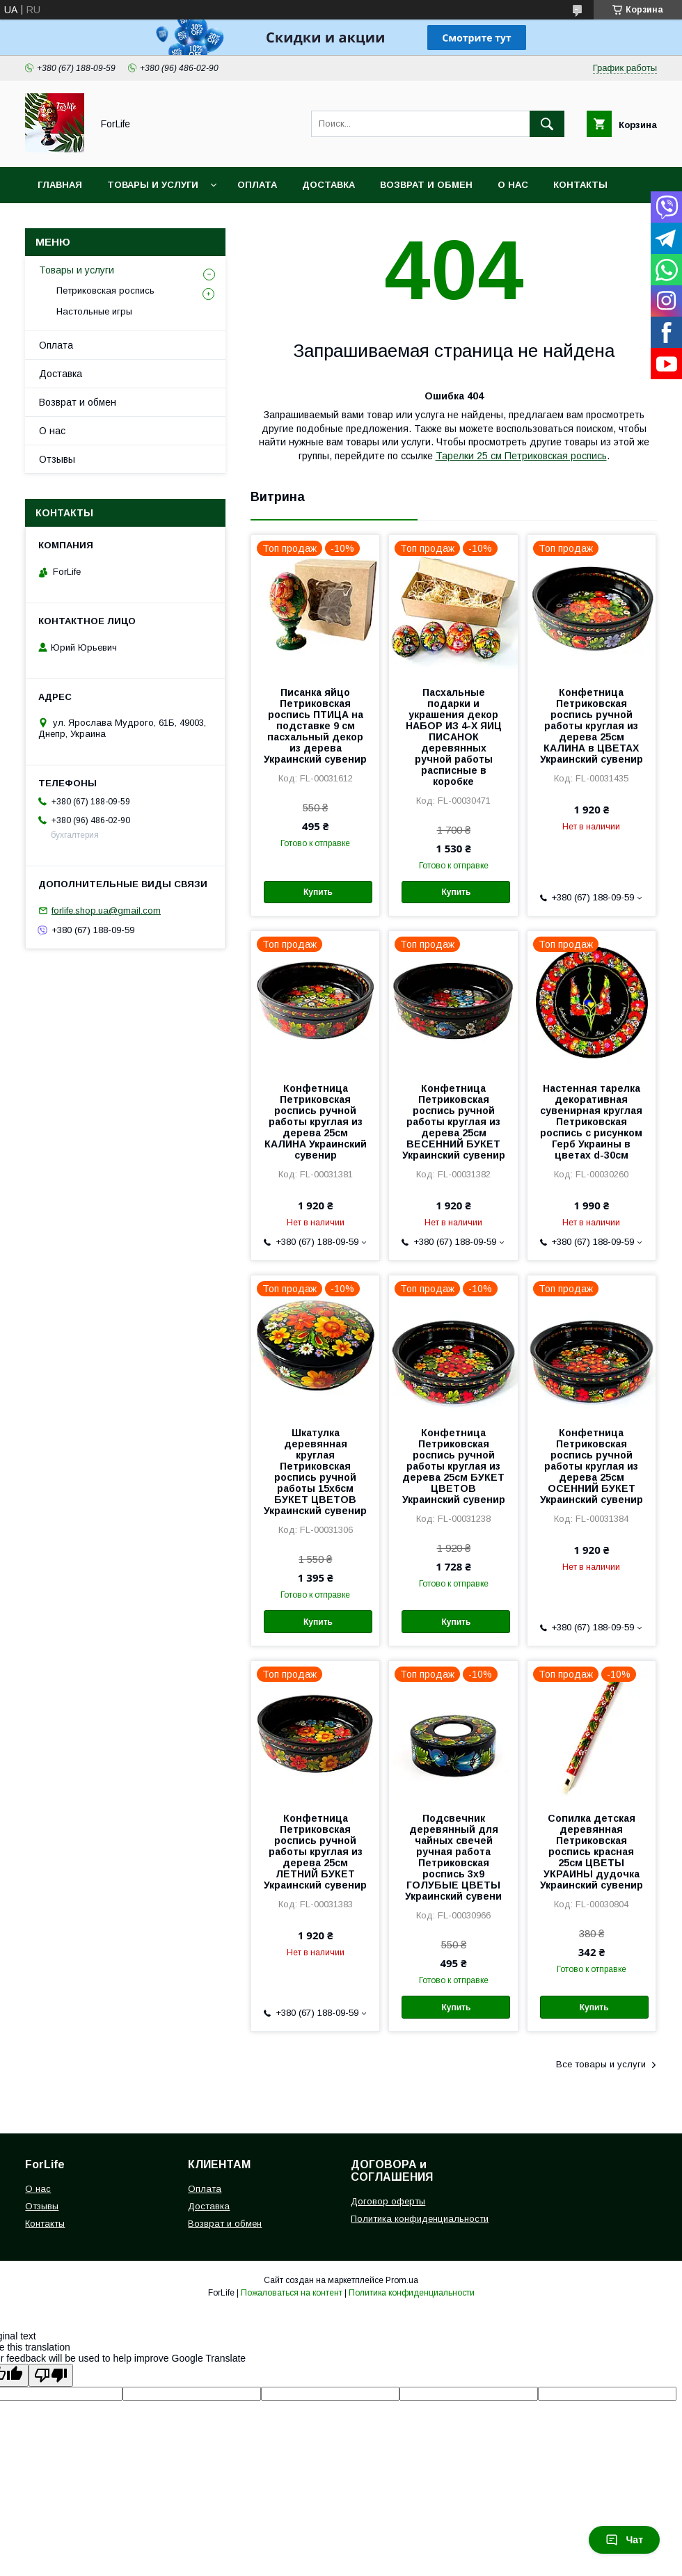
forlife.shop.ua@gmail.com (106, 910)
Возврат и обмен (426, 185)
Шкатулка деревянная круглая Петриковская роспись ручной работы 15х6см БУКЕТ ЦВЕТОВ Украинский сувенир (315, 1471)
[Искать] (547, 124)
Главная (60, 185)
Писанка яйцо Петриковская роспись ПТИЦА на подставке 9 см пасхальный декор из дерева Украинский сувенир (315, 726)
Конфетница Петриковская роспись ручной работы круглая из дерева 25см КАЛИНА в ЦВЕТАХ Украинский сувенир (591, 726)
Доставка (328, 185)
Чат (624, 2540)
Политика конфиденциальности (420, 2218)
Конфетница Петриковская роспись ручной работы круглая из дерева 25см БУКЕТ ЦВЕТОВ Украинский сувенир (453, 1466)
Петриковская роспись (105, 290)
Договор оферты (388, 2201)
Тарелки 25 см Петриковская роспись (521, 455)
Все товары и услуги (601, 2064)
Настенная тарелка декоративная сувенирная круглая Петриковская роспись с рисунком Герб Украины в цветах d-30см (591, 1122)
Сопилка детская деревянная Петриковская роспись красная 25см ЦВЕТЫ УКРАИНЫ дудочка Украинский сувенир (591, 1852)
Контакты (580, 185)
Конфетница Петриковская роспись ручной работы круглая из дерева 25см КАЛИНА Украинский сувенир (315, 1122)
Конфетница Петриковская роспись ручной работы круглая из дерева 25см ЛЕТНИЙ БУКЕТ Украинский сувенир (315, 1852)
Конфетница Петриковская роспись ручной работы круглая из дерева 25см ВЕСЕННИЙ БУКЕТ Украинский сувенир (453, 1122)
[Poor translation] (51, 2375)
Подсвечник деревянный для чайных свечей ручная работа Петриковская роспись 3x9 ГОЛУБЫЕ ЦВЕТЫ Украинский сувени (453, 1857)
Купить (318, 892)
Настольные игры (94, 311)
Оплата (257, 185)
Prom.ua (402, 2280)
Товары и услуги (152, 185)
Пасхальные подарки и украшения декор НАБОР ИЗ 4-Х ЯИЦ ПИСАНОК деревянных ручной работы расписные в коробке (454, 737)
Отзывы (57, 459)
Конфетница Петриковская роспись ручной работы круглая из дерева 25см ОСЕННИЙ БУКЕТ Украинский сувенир (591, 1466)
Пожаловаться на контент (291, 2293)
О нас (513, 185)
